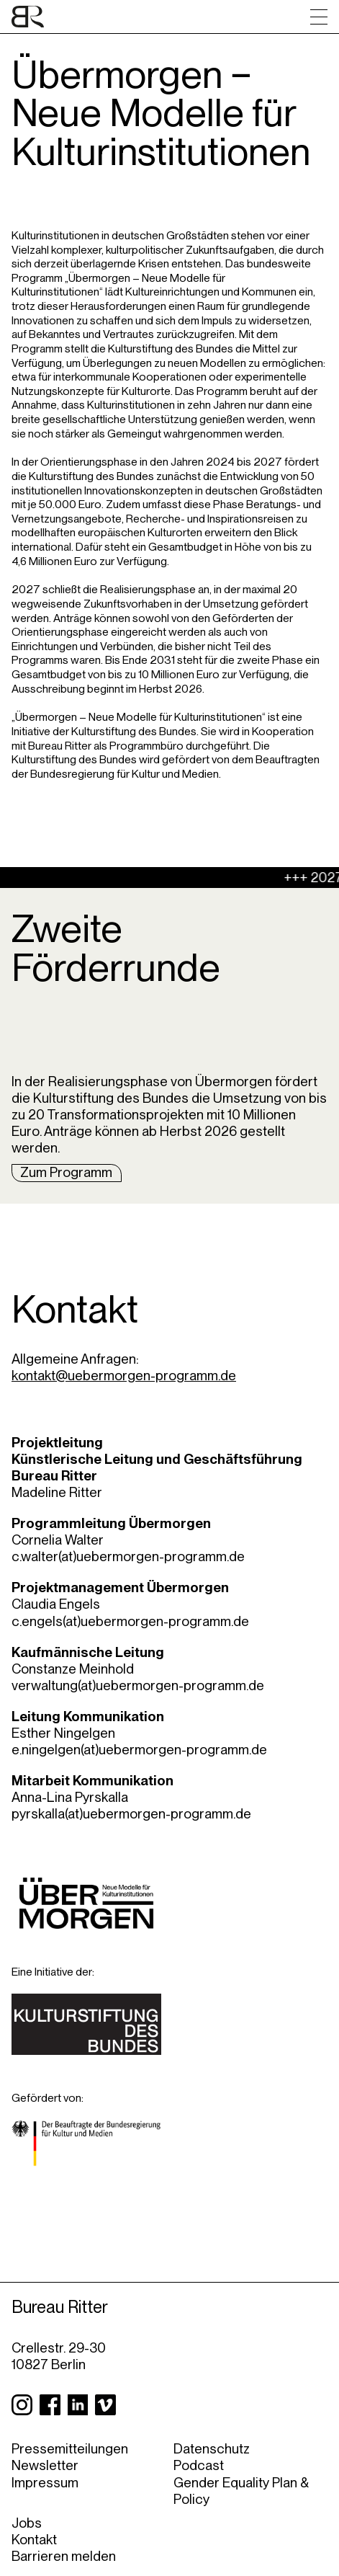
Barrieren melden (64, 2556)
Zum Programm (66, 1172)
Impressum (45, 2482)
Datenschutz (211, 2448)
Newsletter (45, 2465)
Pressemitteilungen (70, 2448)
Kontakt (34, 2539)
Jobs (27, 2523)
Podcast (198, 2465)
